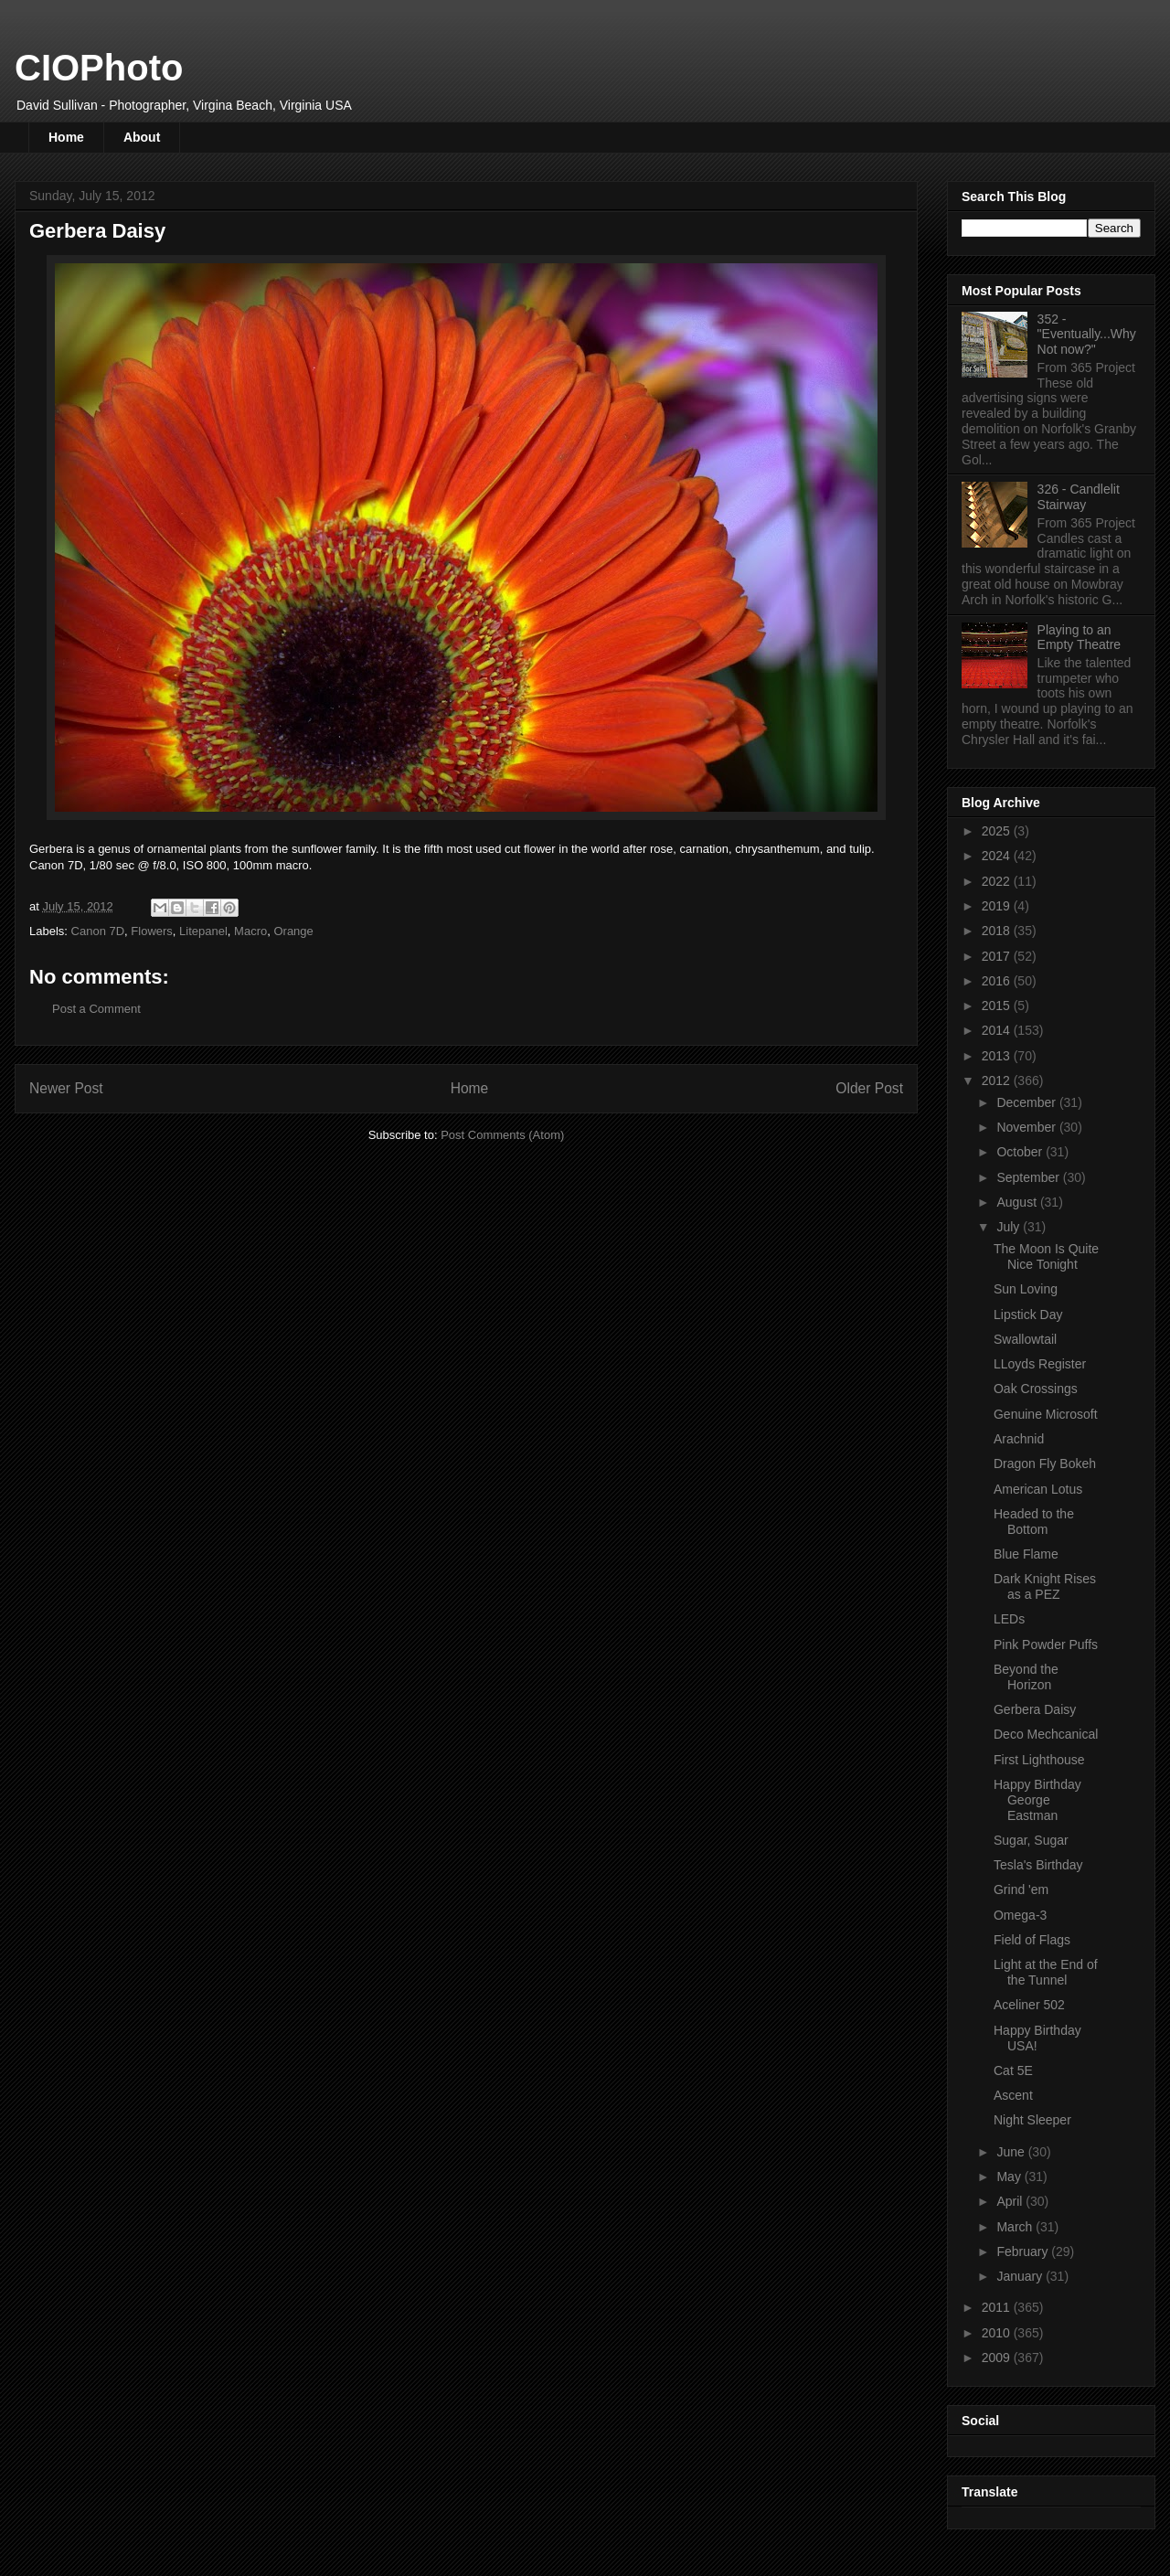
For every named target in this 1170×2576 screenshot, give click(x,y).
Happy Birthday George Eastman (1037, 1800)
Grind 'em (1021, 1889)
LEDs (1009, 1619)
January (1021, 2276)
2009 (998, 2357)
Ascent (1013, 2095)
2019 (998, 906)
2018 (998, 930)
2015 (998, 1005)
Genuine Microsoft (1046, 1414)
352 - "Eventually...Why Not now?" (1086, 334)
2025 (998, 831)
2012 (998, 1080)
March (1016, 2226)
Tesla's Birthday (1038, 1864)
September (1029, 1177)
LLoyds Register (1040, 1364)
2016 (998, 981)
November (1027, 1127)
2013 (998, 1055)
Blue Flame (1026, 1554)
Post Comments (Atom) (502, 1135)
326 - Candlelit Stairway (1078, 497)
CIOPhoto (99, 68)
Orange (293, 931)
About (141, 137)
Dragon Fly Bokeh (1045, 1463)
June (1011, 2152)
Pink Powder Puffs (1046, 1644)
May (1010, 2176)
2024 (998, 855)
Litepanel (203, 931)
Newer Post (66, 1088)
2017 (998, 956)
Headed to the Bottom (1034, 1521)
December (1027, 1102)
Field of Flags (1032, 1939)
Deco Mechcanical (1046, 1734)
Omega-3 (1020, 1915)
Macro (250, 931)
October (1021, 1151)
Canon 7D (98, 931)
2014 (998, 1030)
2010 (998, 2333)
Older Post (869, 1088)
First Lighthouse (1039, 1759)
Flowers (152, 931)
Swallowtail (1025, 1339)
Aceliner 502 (1029, 2004)
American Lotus (1038, 1489)
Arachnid (1019, 1439)
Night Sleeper (1032, 2120)
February (1023, 2251)
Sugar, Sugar (1031, 1840)
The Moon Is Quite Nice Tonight (1046, 1256)
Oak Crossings (1036, 1388)
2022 (998, 881)
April (1011, 2201)
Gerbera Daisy (1035, 1709)
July (1009, 1226)
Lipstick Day (1028, 1314)
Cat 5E (1013, 2070)
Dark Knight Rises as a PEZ (1045, 1586)
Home (66, 137)
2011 (998, 2307)
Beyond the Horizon (1026, 1677)
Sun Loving (1026, 1289)
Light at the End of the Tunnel (1046, 1972)
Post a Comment (96, 1009)
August (1017, 1202)
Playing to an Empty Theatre (1079, 638)
